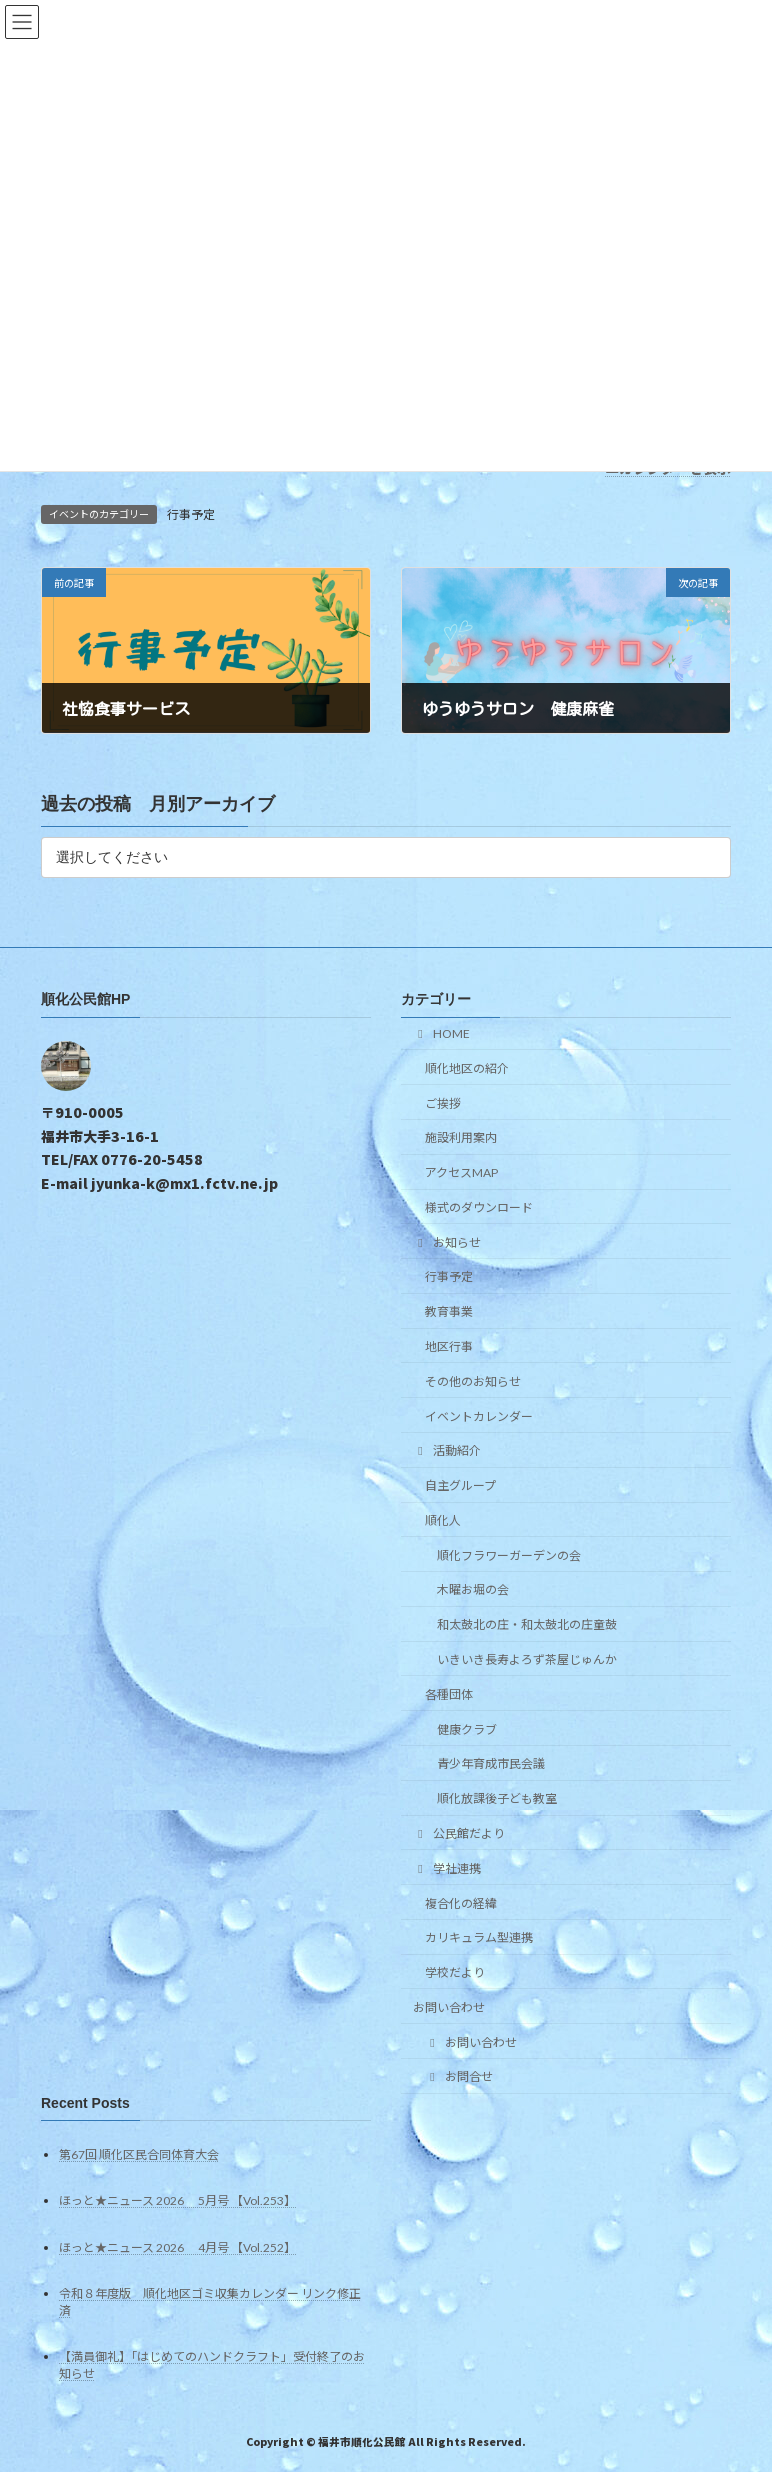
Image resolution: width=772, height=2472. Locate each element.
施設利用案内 (461, 1137)
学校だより (455, 1972)
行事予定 (191, 514)
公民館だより (459, 1833)
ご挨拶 (443, 1103)
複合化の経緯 (461, 1903)
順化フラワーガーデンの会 (509, 1555)
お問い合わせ (449, 2007)
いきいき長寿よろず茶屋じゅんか (527, 1659)
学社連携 (447, 1868)
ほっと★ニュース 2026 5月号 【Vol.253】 (177, 2200)
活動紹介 (447, 1450)
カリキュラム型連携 (479, 1937)
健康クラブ (467, 1729)
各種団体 (449, 1694)
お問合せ (459, 2077)
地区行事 (449, 1346)
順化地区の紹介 (467, 1068)
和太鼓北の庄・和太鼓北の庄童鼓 (527, 1624)
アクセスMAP (461, 1172)
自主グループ (460, 1485)
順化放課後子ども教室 (497, 1798)
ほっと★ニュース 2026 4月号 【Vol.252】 (177, 2247)
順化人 (443, 1520)
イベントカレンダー (479, 1416)
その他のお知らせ (473, 1381)
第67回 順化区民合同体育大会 (139, 2154)
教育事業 (449, 1311)
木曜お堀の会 (473, 1590)
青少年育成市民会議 (491, 1763)
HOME (441, 1033)
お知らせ (447, 1242)
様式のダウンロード (479, 1207)
